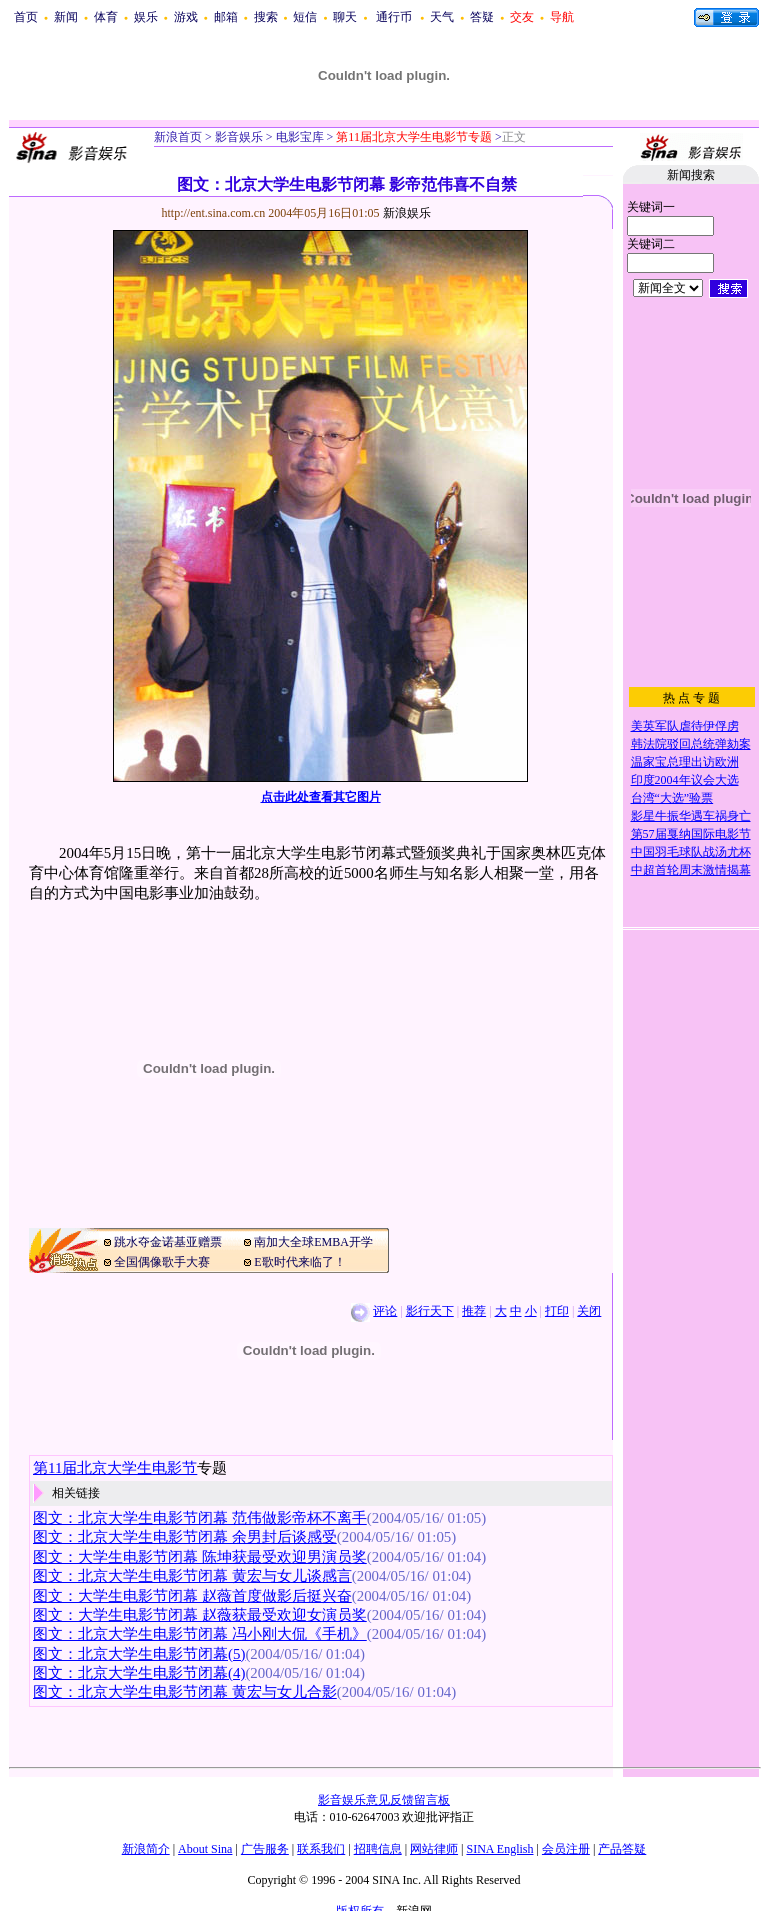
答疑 (482, 17)
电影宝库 (298, 137)
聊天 (345, 17)
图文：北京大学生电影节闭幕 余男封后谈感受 (185, 1537)
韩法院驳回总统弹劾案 (691, 744)
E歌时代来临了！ (299, 1262)
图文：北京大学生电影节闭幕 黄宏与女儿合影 (185, 1692)
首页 (26, 17)
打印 (557, 1311)
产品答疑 (622, 1849)
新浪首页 (178, 137)
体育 (106, 17)
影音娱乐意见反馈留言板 (384, 1800)
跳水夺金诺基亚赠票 (168, 1242)
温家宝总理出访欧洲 (685, 762)
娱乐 (146, 17)
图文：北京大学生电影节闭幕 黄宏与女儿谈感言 (192, 1576)
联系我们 (321, 1849)
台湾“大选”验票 (672, 798)
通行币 (394, 17)
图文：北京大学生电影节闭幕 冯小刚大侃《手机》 (200, 1634)
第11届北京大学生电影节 (115, 1468)
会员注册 (566, 1849)
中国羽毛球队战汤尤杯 (691, 852)
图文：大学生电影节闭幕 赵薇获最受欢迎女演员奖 (200, 1615)
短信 (305, 17)
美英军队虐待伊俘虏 (685, 726)
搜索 (266, 17)
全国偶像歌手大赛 (162, 1262)
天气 (442, 17)
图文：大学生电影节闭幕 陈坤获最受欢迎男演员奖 (200, 1557)
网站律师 (434, 1849)
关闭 (589, 1311)
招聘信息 (378, 1849)
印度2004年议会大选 (685, 780)
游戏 (186, 17)
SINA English (499, 1849)
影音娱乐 (239, 137)
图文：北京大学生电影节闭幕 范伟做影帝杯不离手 (200, 1518)
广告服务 (265, 1849)
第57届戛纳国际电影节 (691, 834)
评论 (385, 1311)
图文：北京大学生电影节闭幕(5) (139, 1654)
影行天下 (430, 1311)
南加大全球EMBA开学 (313, 1242)
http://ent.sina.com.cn (215, 213)
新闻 (66, 17)
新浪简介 (146, 1849)
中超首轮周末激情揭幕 (691, 870)
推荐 (474, 1311)
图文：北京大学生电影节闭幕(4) (139, 1673)
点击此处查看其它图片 (321, 797)
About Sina (205, 1849)
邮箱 (226, 17)
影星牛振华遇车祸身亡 (691, 816)
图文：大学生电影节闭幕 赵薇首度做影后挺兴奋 (192, 1596)
